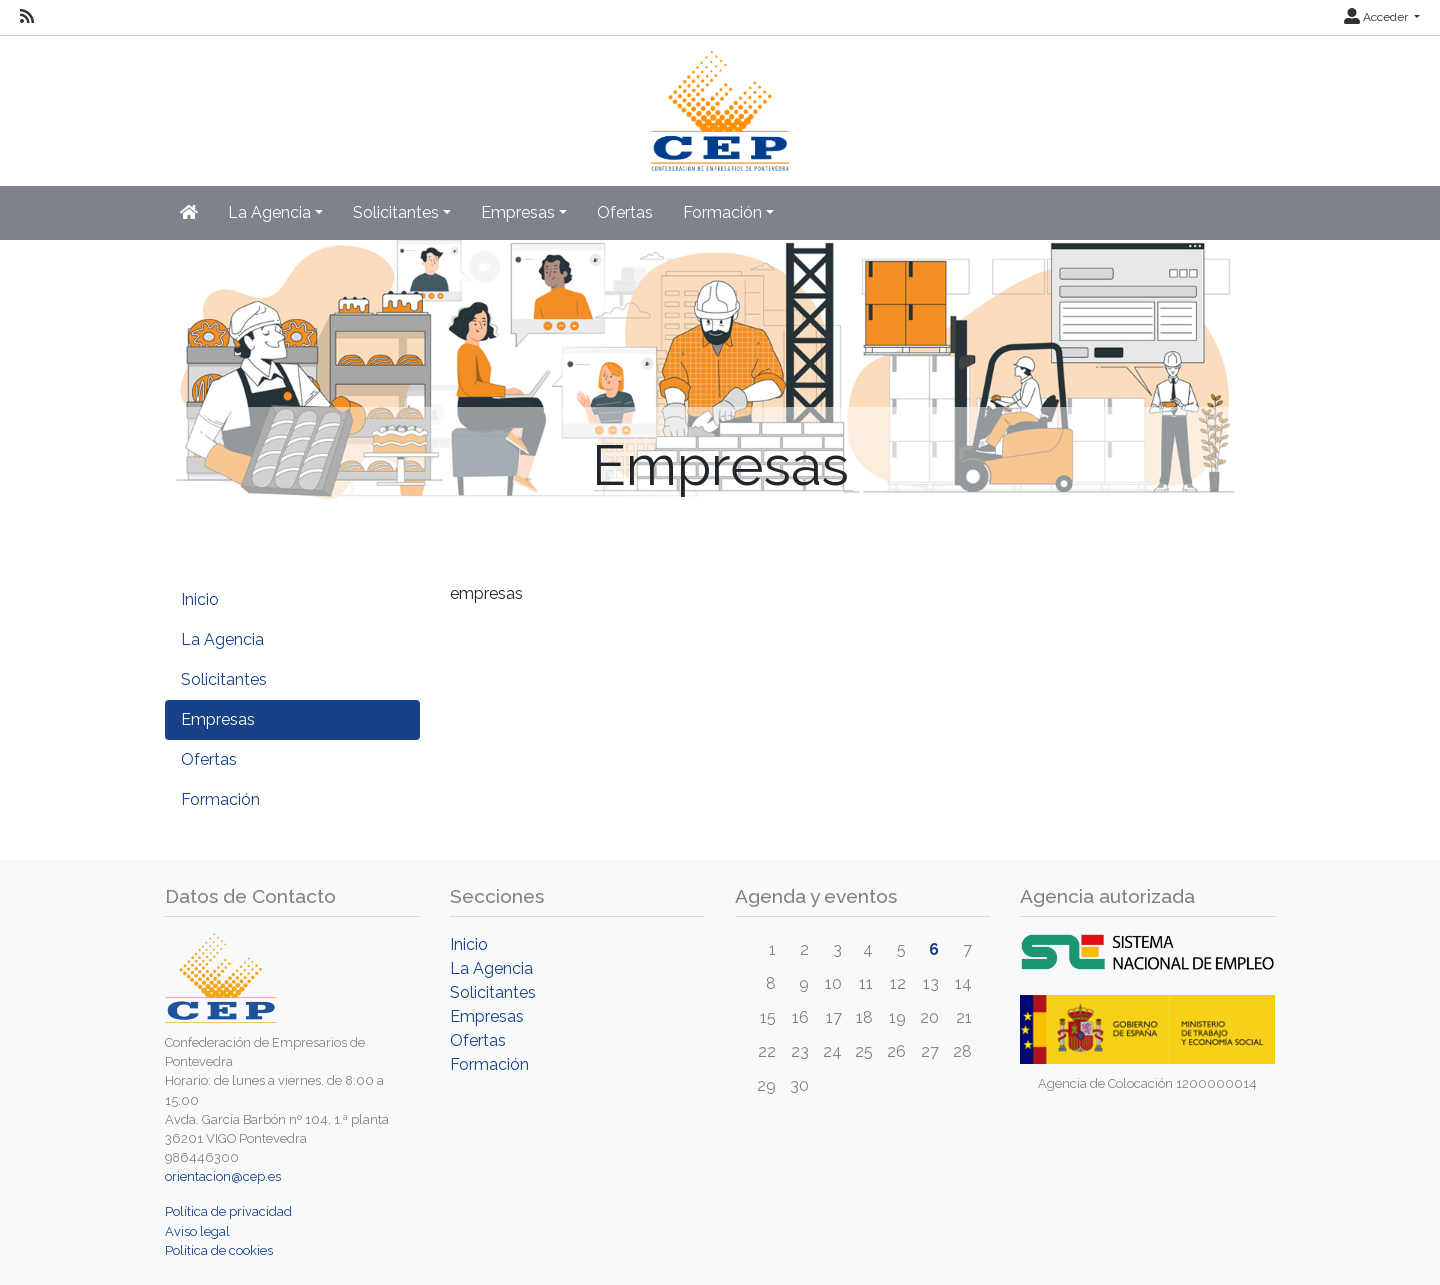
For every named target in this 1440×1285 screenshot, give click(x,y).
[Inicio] (720, 101)
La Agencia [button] (269, 212)
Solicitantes (224, 679)
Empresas (218, 719)
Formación (220, 799)
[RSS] (27, 17)
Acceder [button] (1377, 17)
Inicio (200, 599)
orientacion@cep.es (223, 1176)
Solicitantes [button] (396, 212)
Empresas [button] (518, 212)
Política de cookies (219, 1250)
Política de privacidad (228, 1211)
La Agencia (222, 639)
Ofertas (625, 212)
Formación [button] (722, 212)
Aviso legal (197, 1231)
